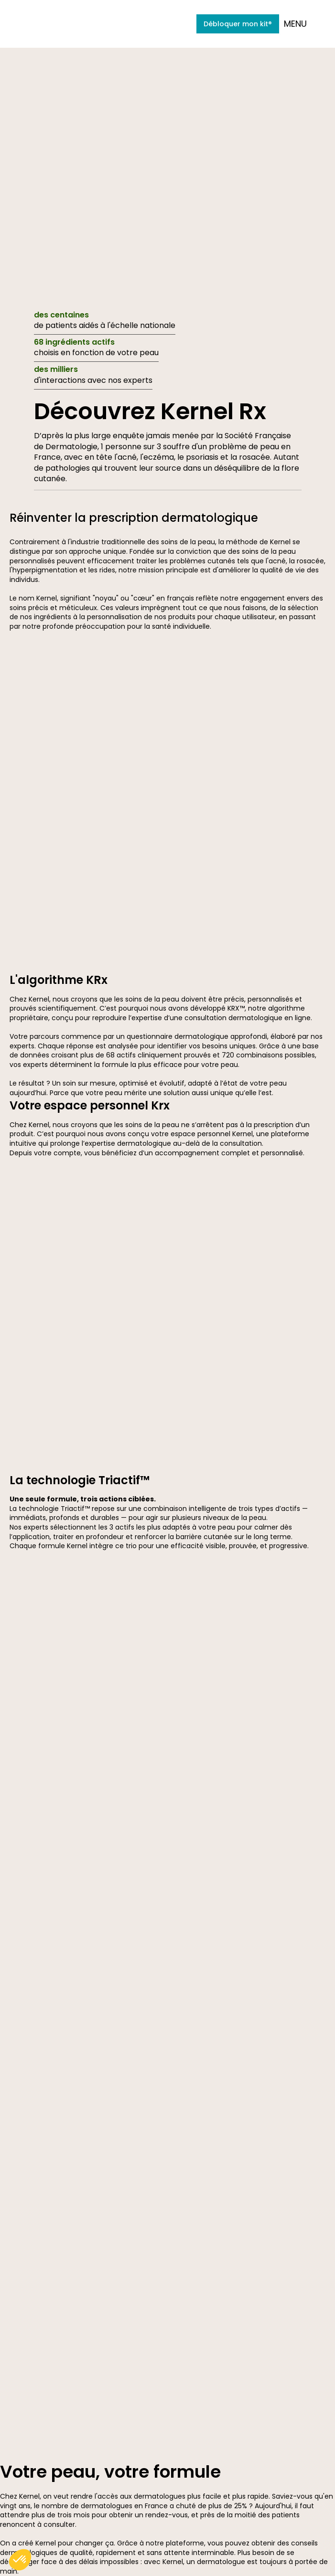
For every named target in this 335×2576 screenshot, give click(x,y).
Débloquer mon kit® (238, 24)
